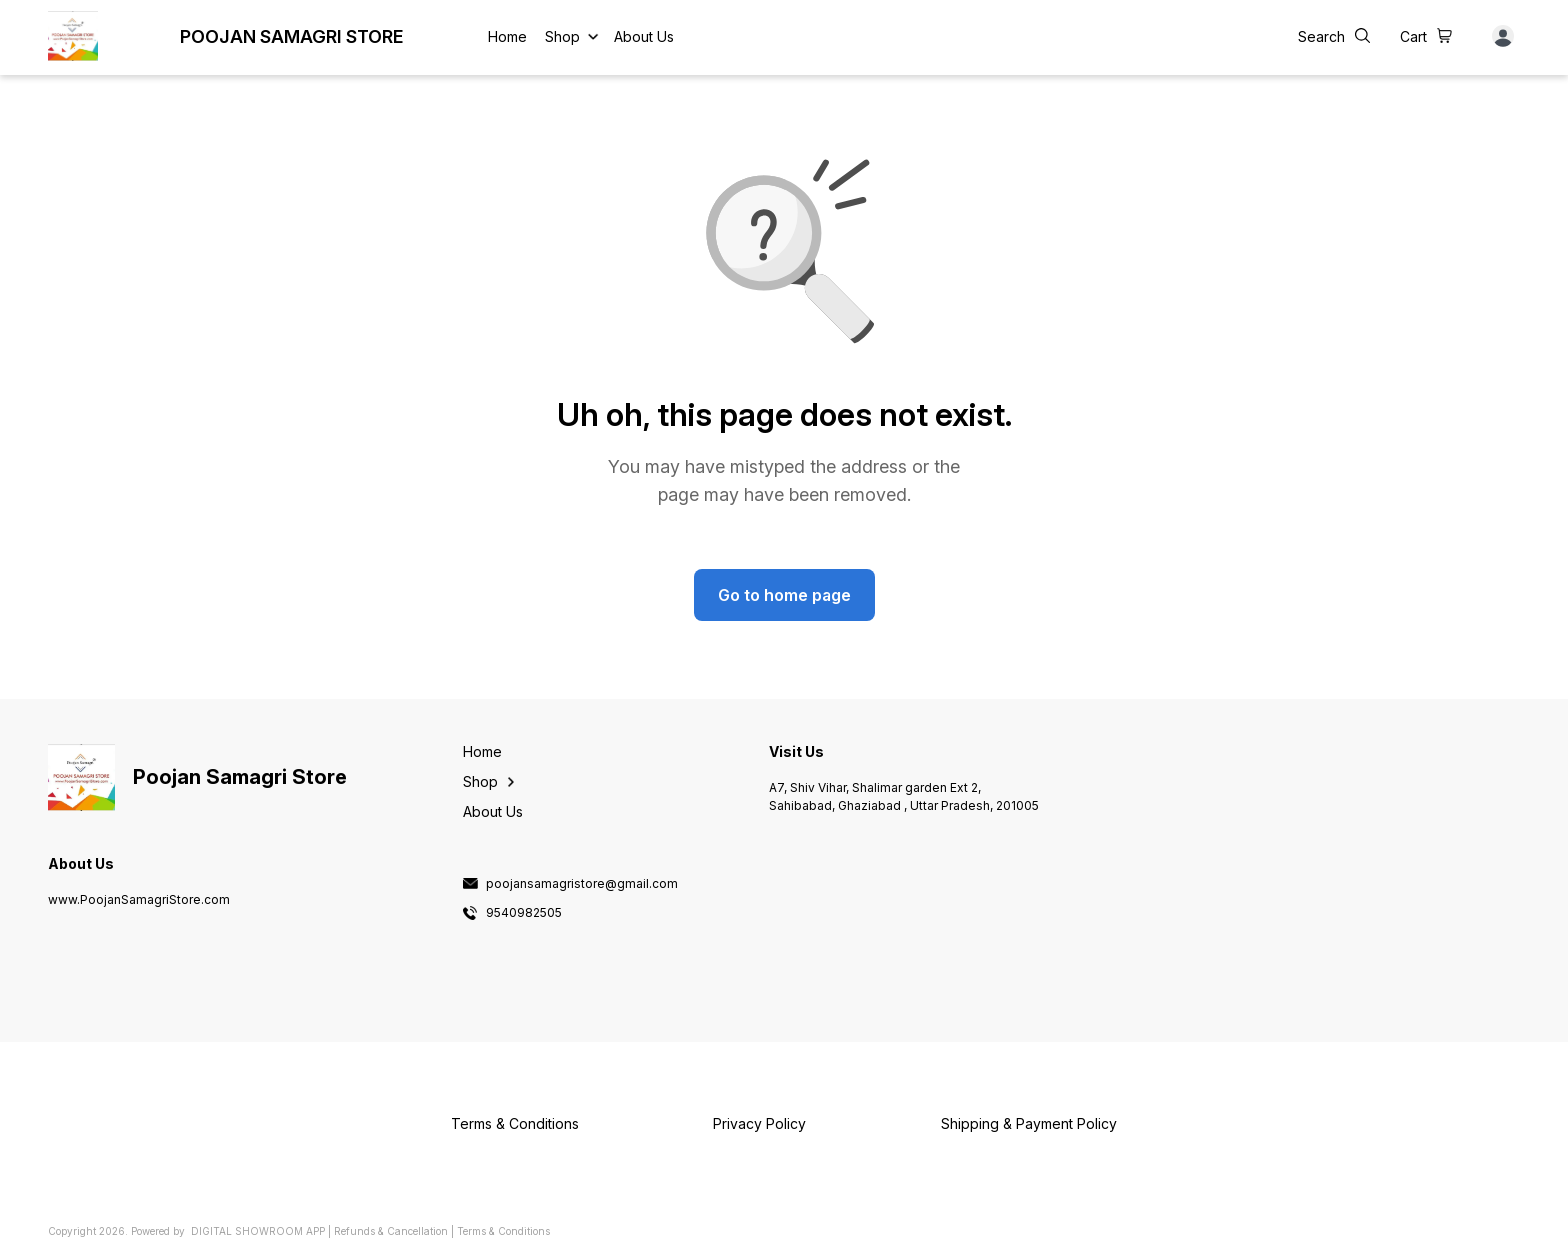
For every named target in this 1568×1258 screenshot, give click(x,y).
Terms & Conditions (503, 1231)
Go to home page (784, 595)
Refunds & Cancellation (391, 1231)
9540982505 (524, 913)
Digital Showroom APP (258, 1231)
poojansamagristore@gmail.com (582, 884)
